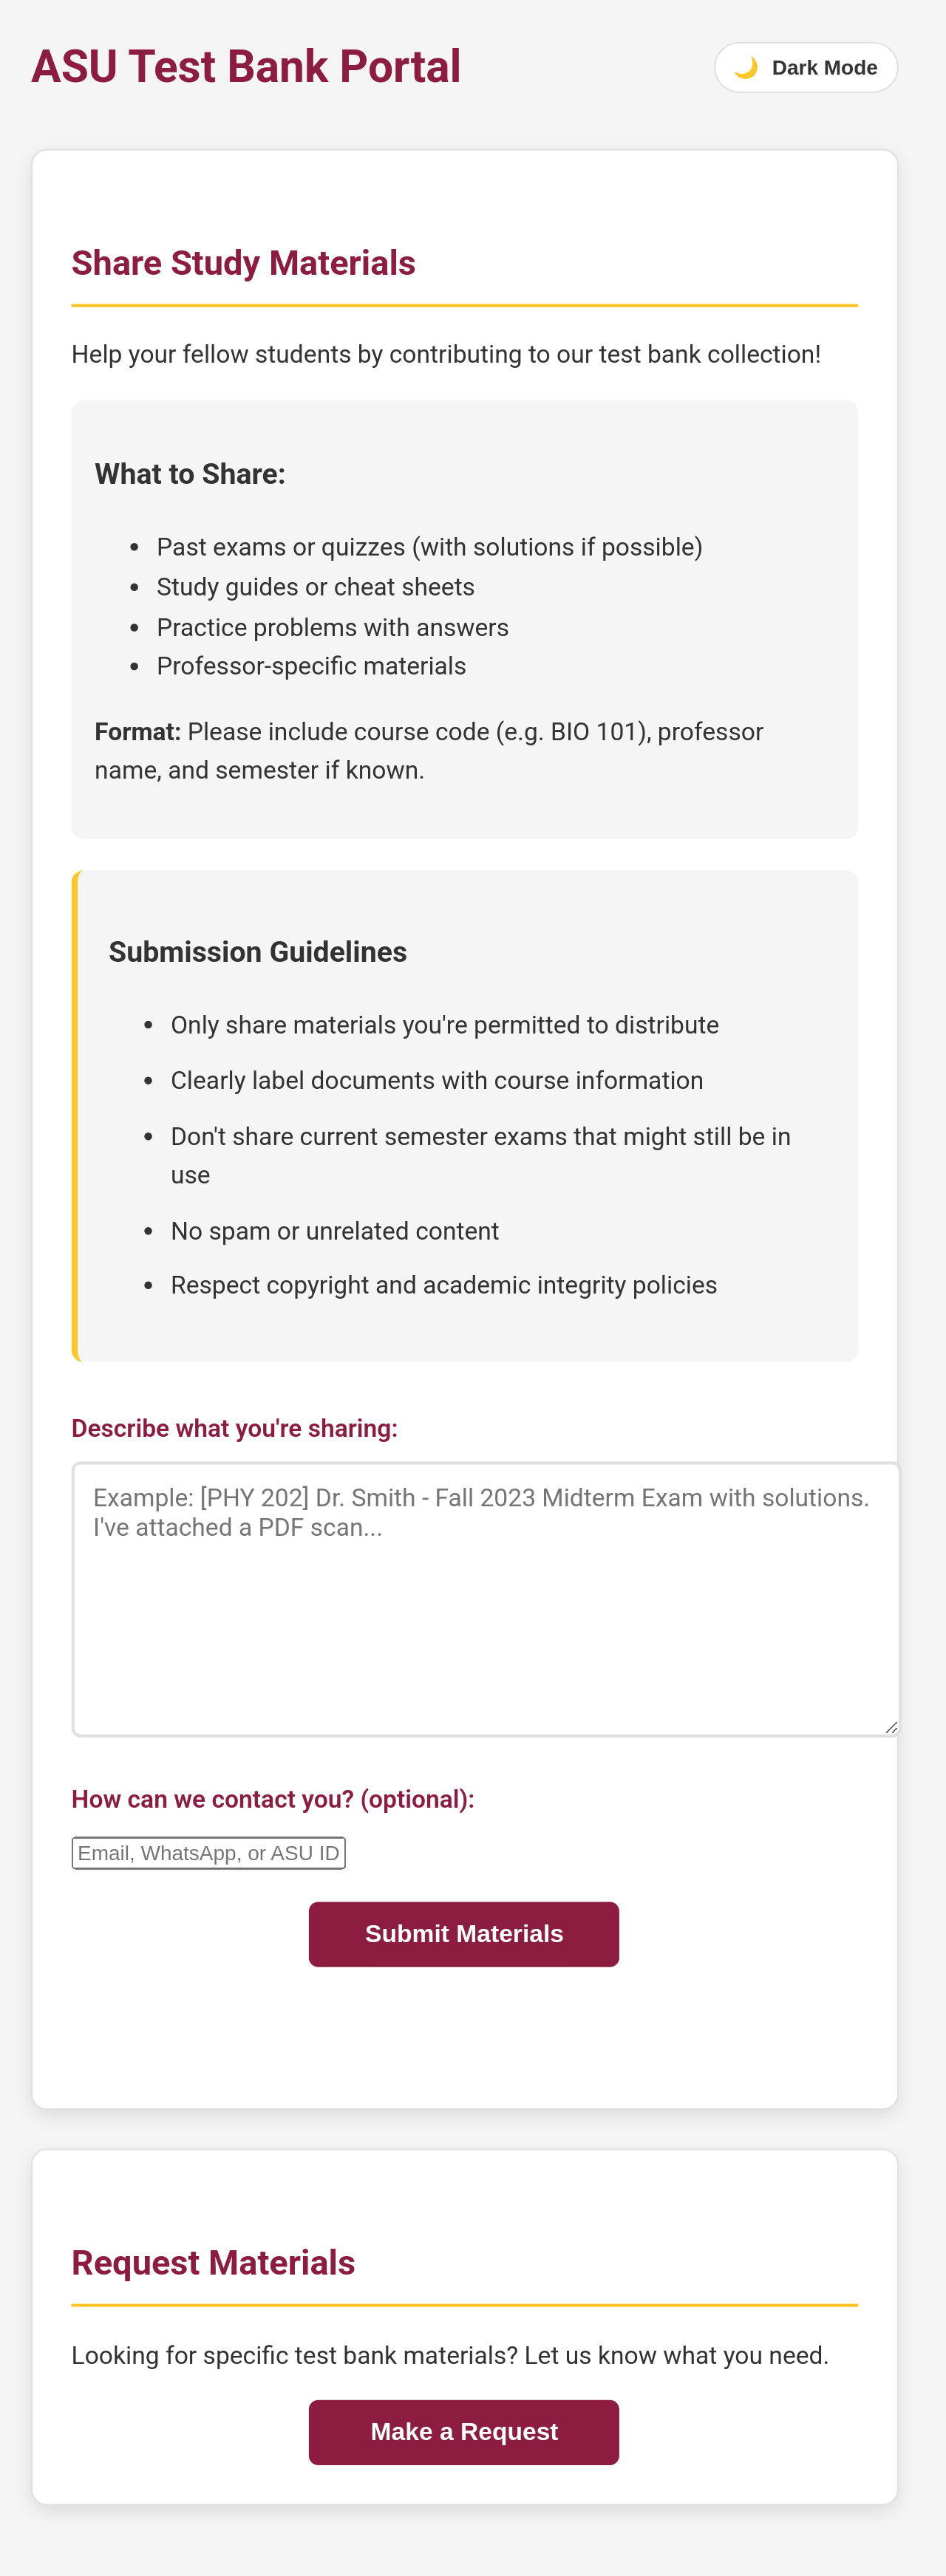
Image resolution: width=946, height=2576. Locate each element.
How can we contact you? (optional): (273, 1799)
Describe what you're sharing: (235, 1428)
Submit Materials (464, 1934)
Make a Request (465, 2432)
